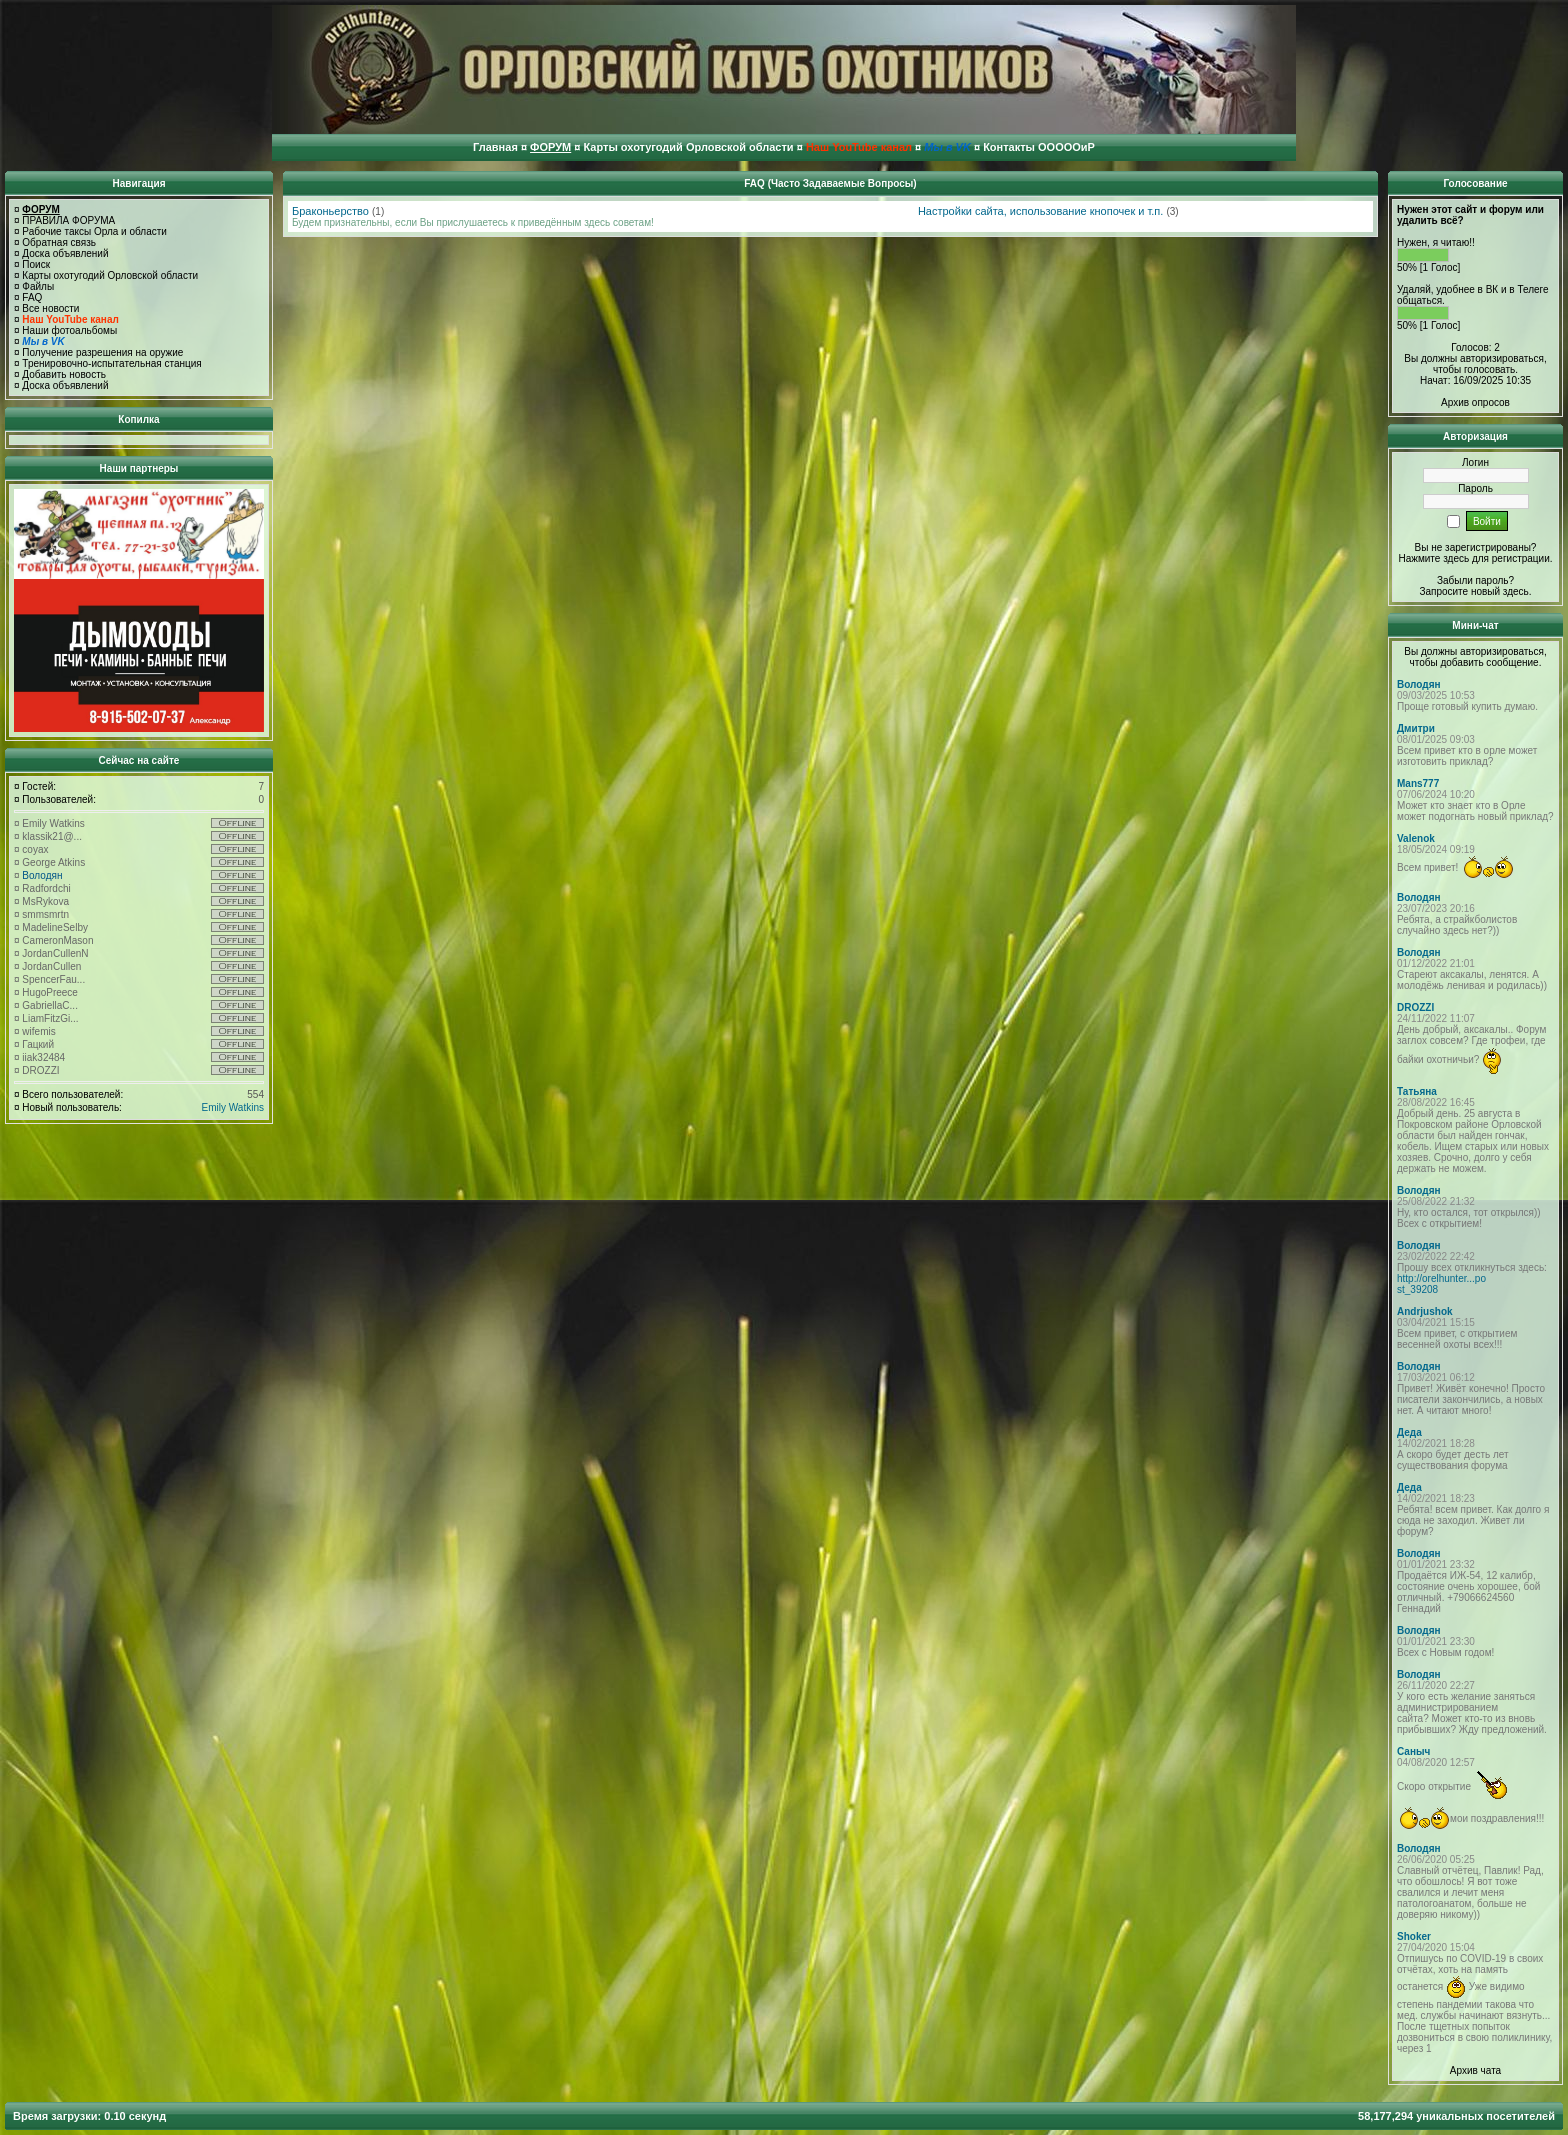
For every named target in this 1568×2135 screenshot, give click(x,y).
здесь (1516, 591)
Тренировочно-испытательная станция (111, 363)
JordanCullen (51, 966)
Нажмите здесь (1433, 558)
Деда (1409, 1432)
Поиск (36, 264)
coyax (35, 849)
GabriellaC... (50, 1005)
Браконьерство (330, 211)
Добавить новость (64, 374)
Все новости (50, 308)
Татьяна (1417, 1091)
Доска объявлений (65, 253)
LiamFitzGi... (50, 1018)
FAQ (32, 297)
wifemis (38, 1031)
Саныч (1413, 1751)
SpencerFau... (53, 979)
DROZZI (40, 1070)
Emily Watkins (53, 823)
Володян (42, 875)
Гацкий (38, 1044)
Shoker (1414, 1936)
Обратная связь (59, 242)
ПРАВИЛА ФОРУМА (68, 220)
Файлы (38, 286)
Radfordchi (46, 888)
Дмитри (1416, 728)
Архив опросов (1475, 402)
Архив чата (1475, 2070)
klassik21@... (52, 836)
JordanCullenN (55, 953)
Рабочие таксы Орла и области (94, 231)
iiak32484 (43, 1057)
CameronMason (57, 940)
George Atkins (53, 862)
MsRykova (45, 901)
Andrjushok (1425, 1311)
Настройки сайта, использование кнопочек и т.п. (1040, 211)
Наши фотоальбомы (69, 330)
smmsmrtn (45, 914)
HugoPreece (50, 992)
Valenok (1416, 838)
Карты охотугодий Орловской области (110, 275)
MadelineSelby (55, 927)
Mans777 (1418, 783)
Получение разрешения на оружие (102, 352)
